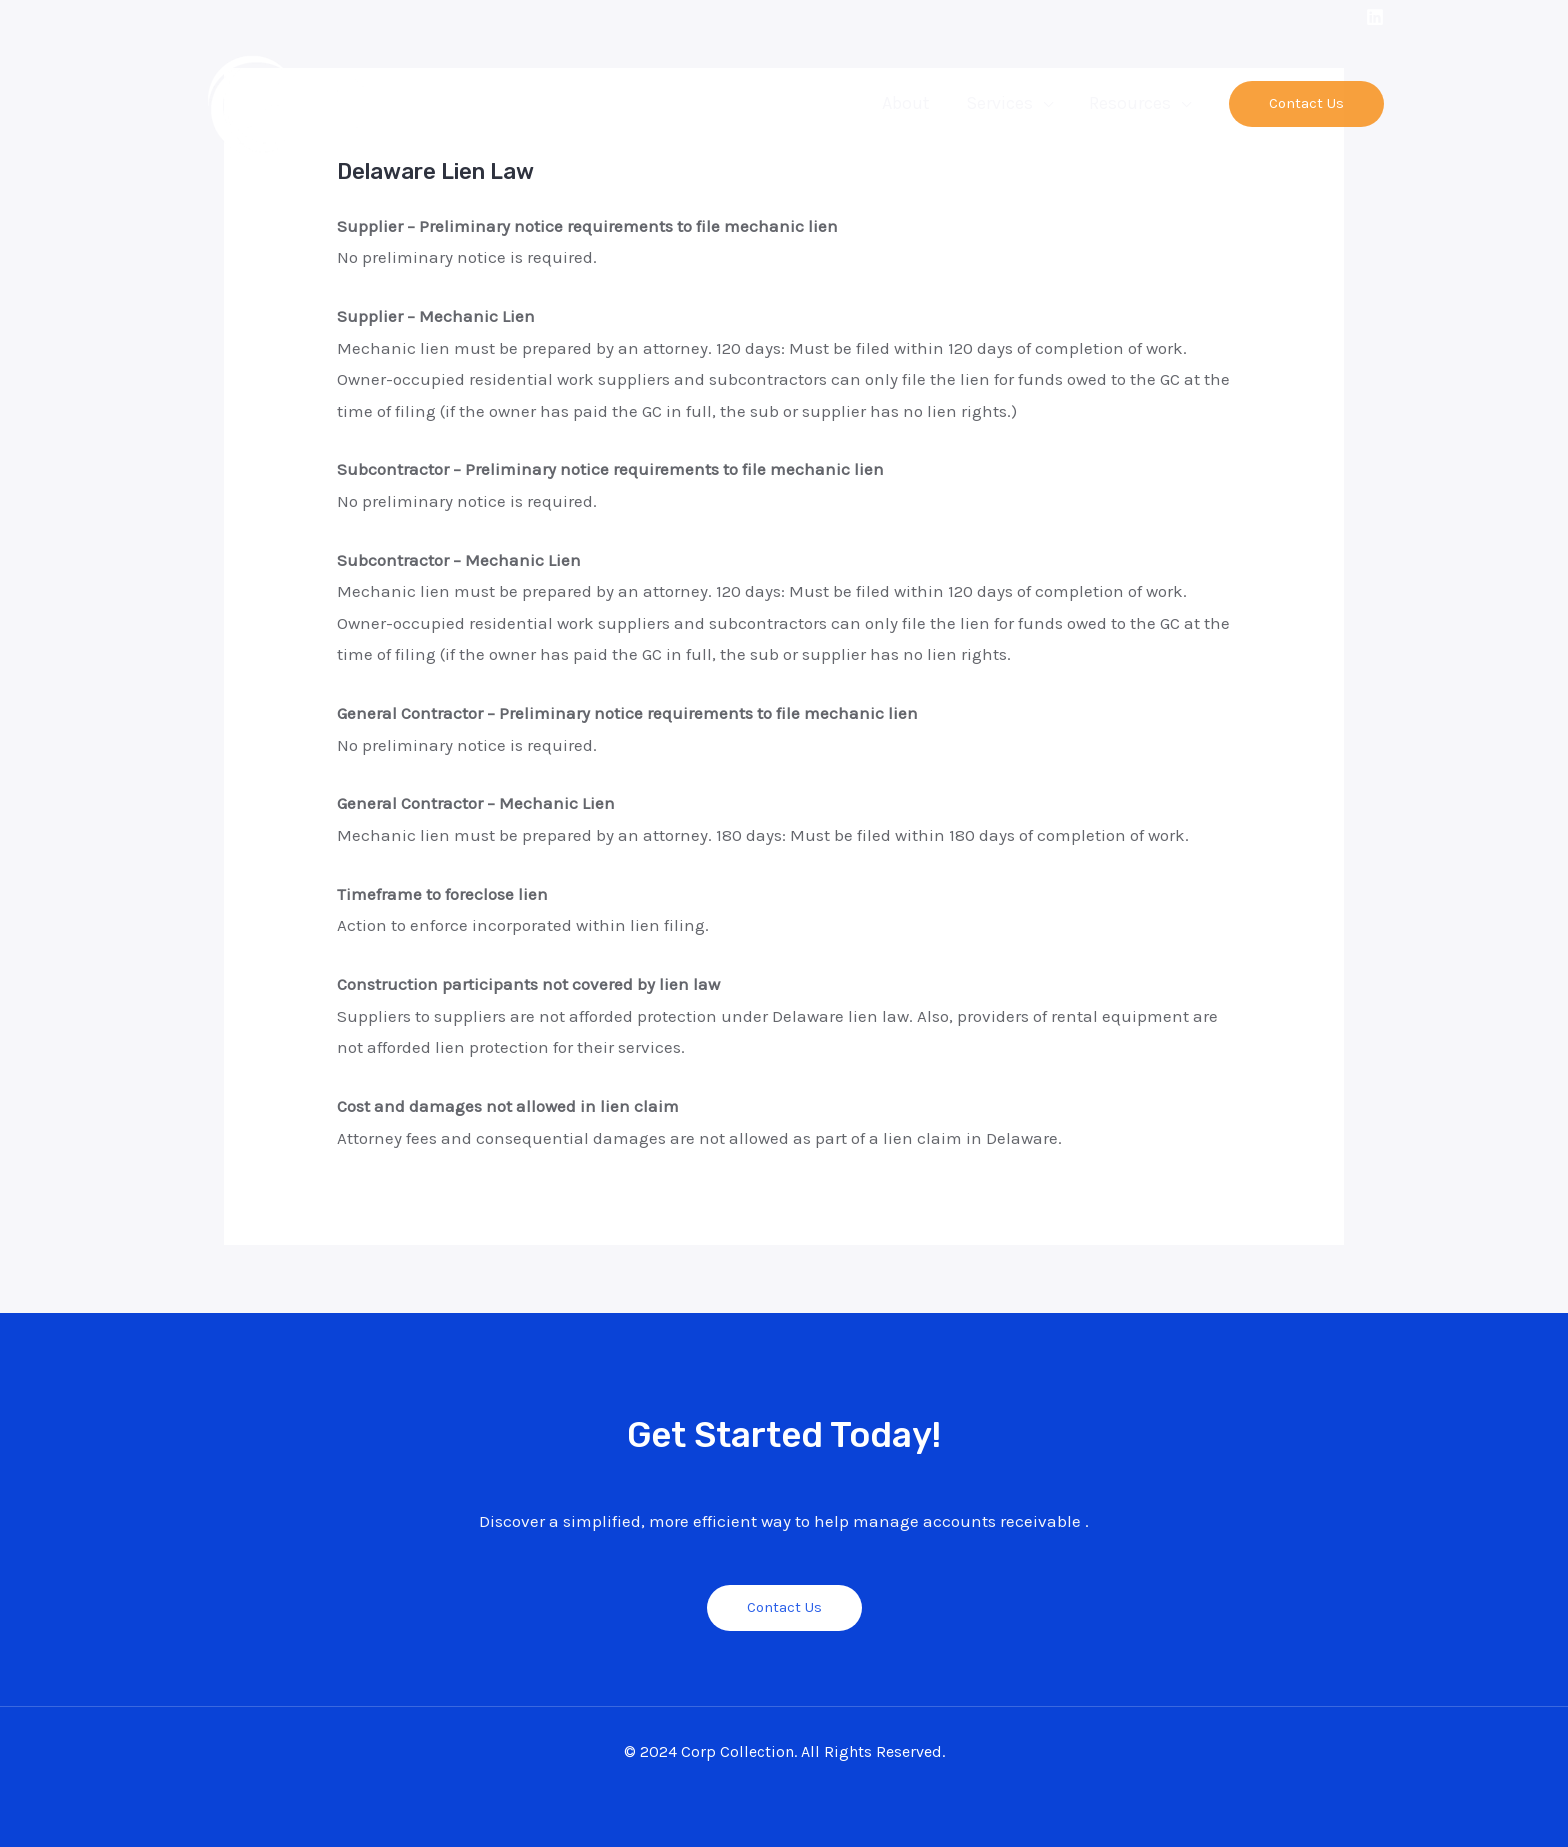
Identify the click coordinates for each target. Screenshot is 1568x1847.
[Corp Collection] (302, 102)
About (906, 103)
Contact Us (784, 1607)
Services (999, 103)
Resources (1130, 103)
